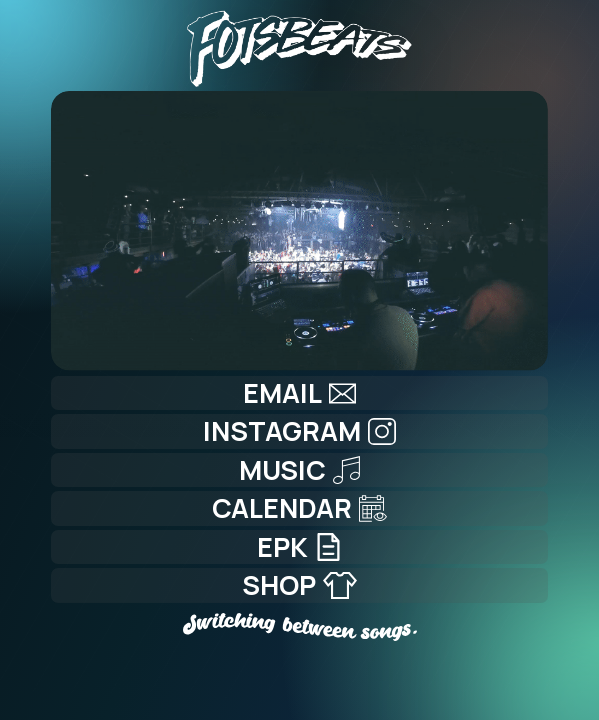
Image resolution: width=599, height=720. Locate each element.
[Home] (300, 43)
